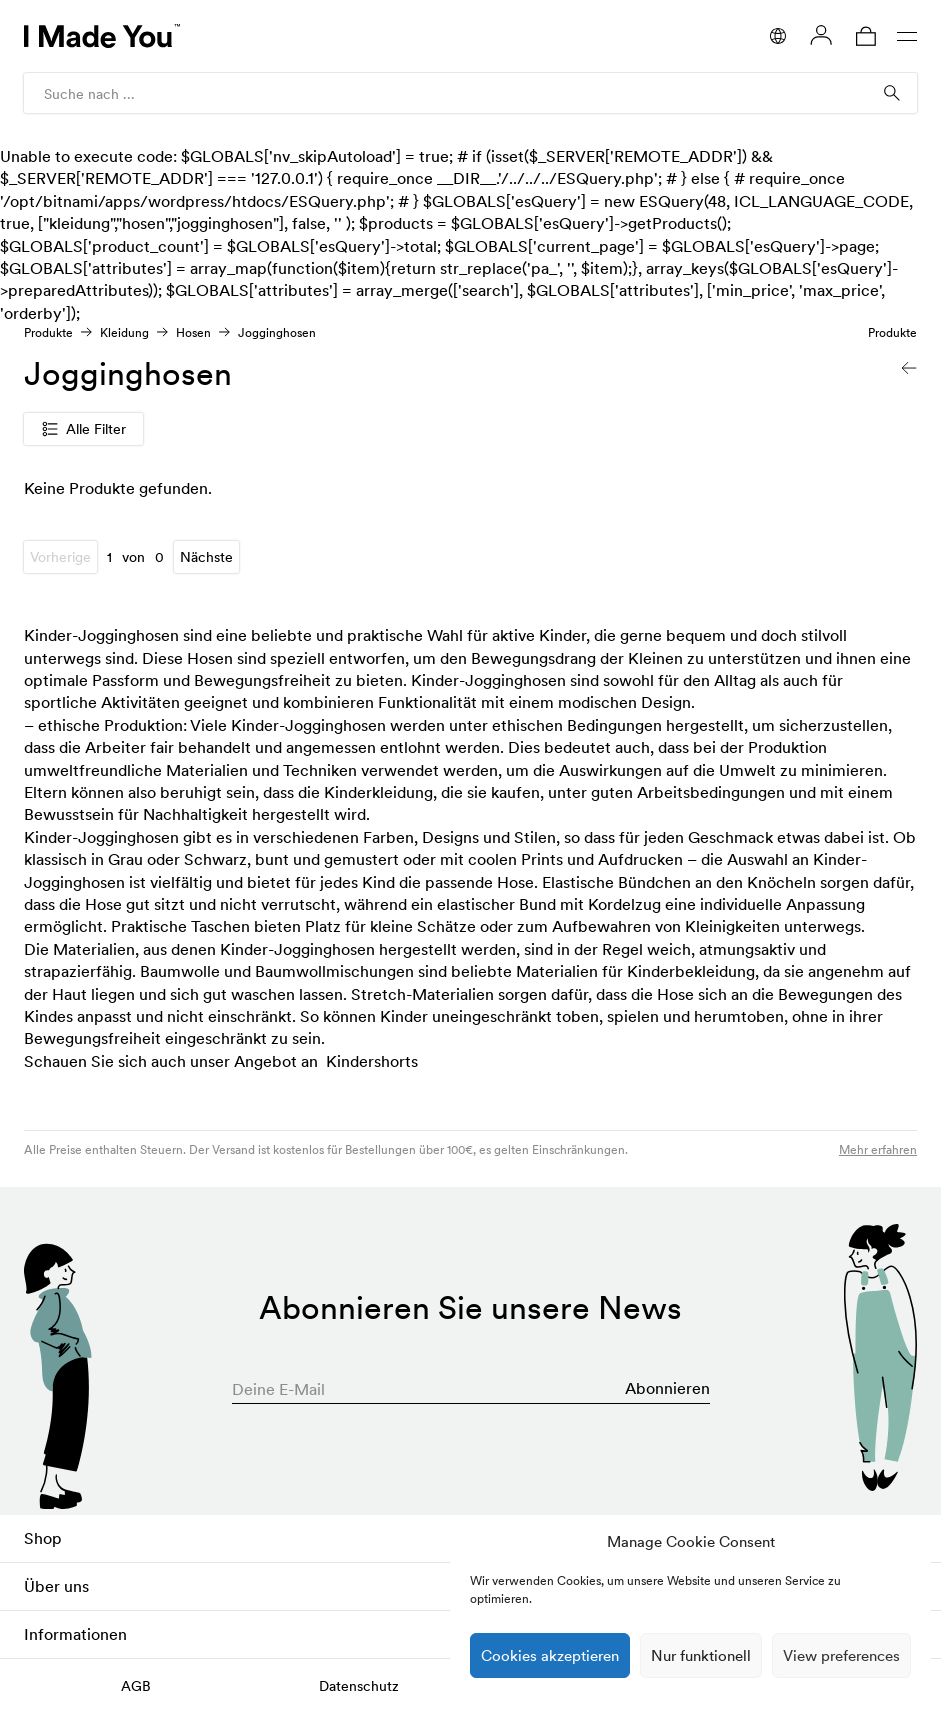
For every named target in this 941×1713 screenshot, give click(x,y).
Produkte (48, 332)
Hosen (193, 332)
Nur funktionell (701, 1655)
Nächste (206, 557)
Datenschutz (359, 1686)
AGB (136, 1686)
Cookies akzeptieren (550, 1655)
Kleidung (124, 332)
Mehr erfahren (878, 1149)
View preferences (841, 1655)
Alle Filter (84, 429)
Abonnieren (667, 1388)
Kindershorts (372, 1061)
